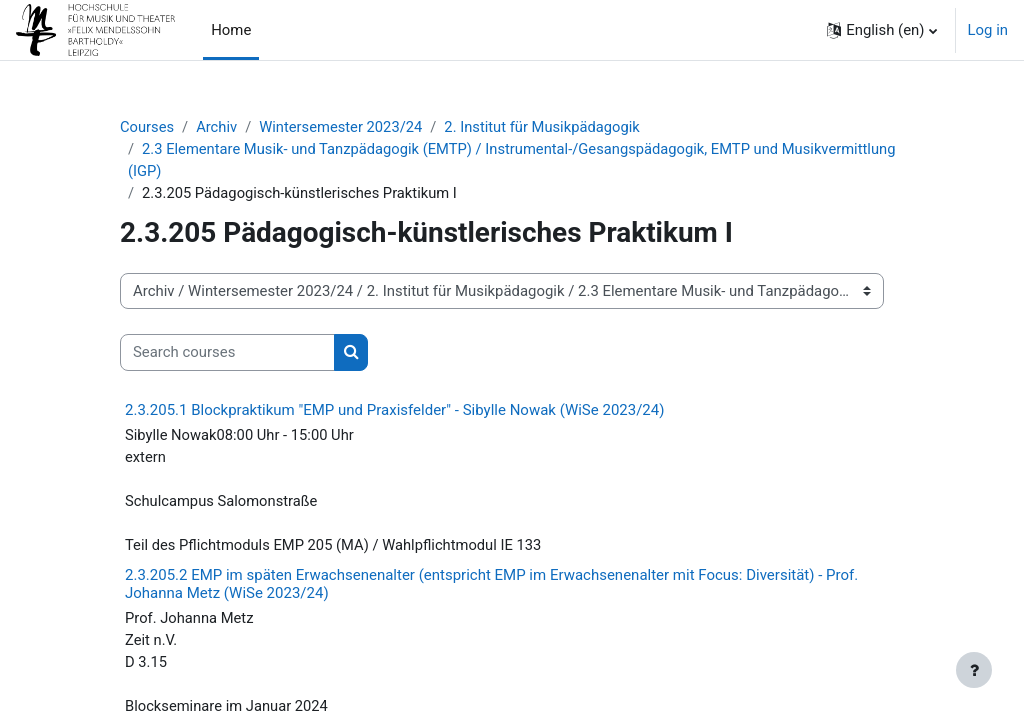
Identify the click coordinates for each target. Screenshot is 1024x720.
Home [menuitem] (231, 30)
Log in (988, 30)
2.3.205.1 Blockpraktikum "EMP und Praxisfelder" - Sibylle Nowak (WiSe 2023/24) (394, 411)
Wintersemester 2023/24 (343, 127)
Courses (147, 127)
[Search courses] (227, 353)
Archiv (218, 127)
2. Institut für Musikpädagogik (547, 127)
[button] (881, 30)
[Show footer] (974, 670)
